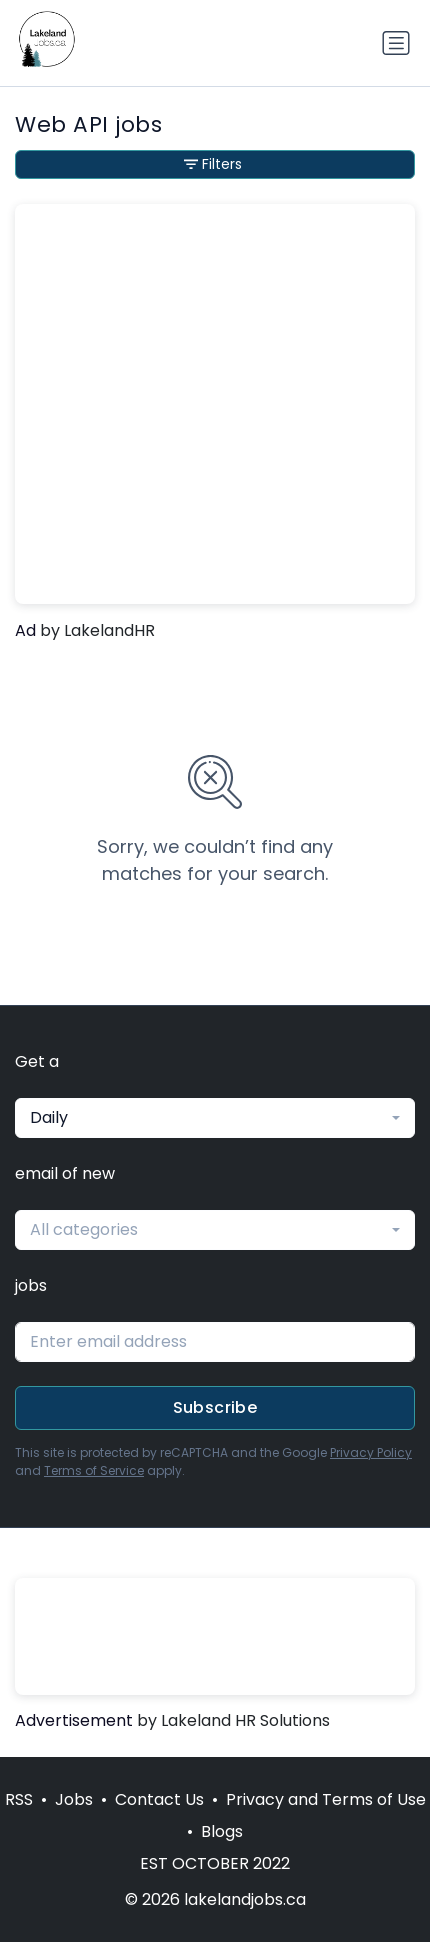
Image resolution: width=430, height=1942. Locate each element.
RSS (19, 1799)
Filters (213, 164)
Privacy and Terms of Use (326, 1799)
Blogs (222, 1831)
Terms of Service (94, 1470)
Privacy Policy (371, 1452)
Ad (25, 630)
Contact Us (159, 1799)
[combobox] (215, 1118)
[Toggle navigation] (396, 43)
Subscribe (215, 1407)
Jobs (74, 1799)
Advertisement (74, 1720)
